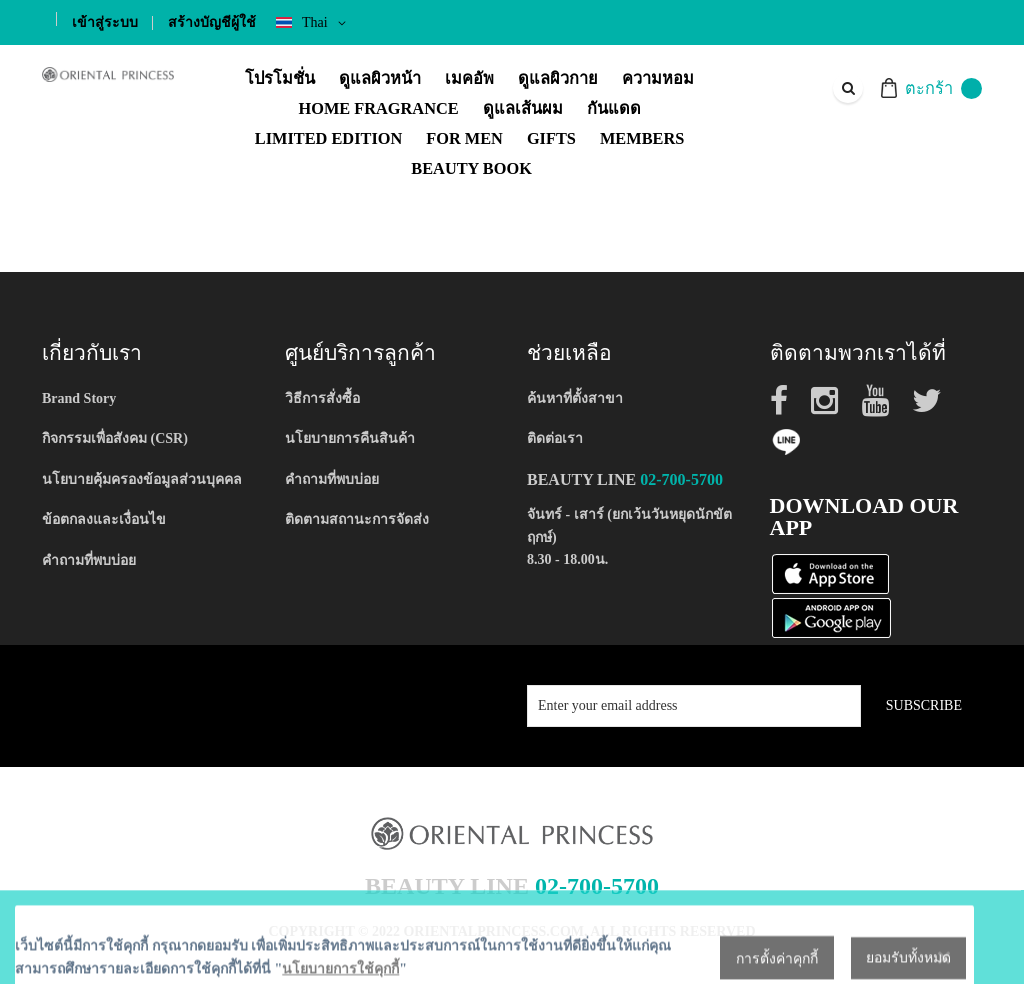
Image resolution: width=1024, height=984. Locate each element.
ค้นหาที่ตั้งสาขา (575, 398)
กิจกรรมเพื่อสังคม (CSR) (115, 438)
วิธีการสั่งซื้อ (322, 398)
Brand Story (79, 398)
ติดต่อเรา (555, 438)
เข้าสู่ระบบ (105, 22)
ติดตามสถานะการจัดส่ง (357, 519)
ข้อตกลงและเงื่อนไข (104, 519)
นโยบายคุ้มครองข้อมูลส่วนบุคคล (142, 479)
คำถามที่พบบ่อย (89, 560)
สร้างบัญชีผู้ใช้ (212, 22)
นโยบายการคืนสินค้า (350, 438)
